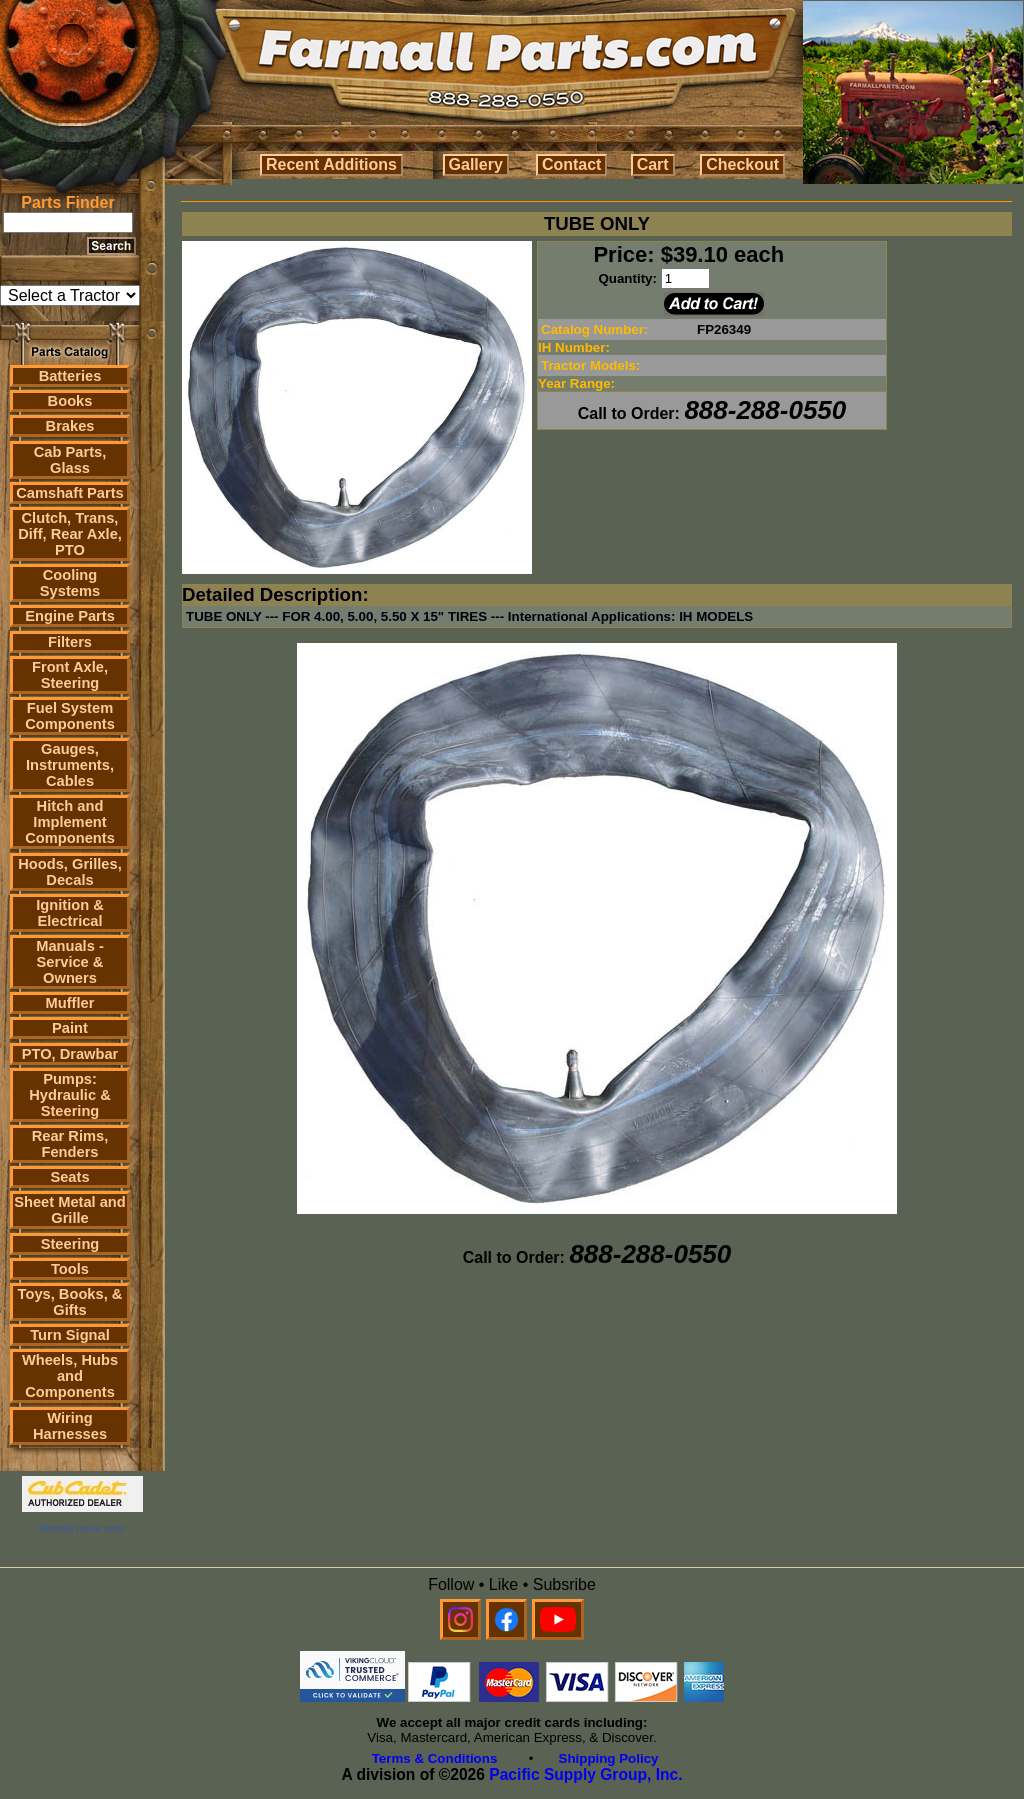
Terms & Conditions (435, 1758)
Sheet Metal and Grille (70, 1210)
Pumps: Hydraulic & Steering (69, 1095)
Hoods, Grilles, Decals (69, 872)
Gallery (476, 164)
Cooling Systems (70, 583)
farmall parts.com (82, 1528)
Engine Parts (70, 616)
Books (70, 401)
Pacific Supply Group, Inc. (585, 1774)
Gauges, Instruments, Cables (70, 765)
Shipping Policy (609, 1758)
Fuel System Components (70, 716)
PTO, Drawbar (70, 1054)
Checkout (742, 164)
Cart (653, 164)
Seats (69, 1177)
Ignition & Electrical (70, 913)
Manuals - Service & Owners (70, 962)
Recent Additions (331, 164)
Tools (70, 1269)
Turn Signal (70, 1335)
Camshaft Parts (70, 493)
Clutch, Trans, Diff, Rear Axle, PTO (70, 534)
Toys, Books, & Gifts (70, 1302)
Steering (70, 1244)
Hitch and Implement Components (70, 822)
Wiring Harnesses (70, 1426)
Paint (70, 1028)
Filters (70, 642)
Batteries (70, 376)
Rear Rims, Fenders (70, 1144)
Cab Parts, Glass (70, 460)
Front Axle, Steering (70, 675)
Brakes (70, 426)
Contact (572, 164)
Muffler (70, 1003)
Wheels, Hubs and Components (70, 1376)
